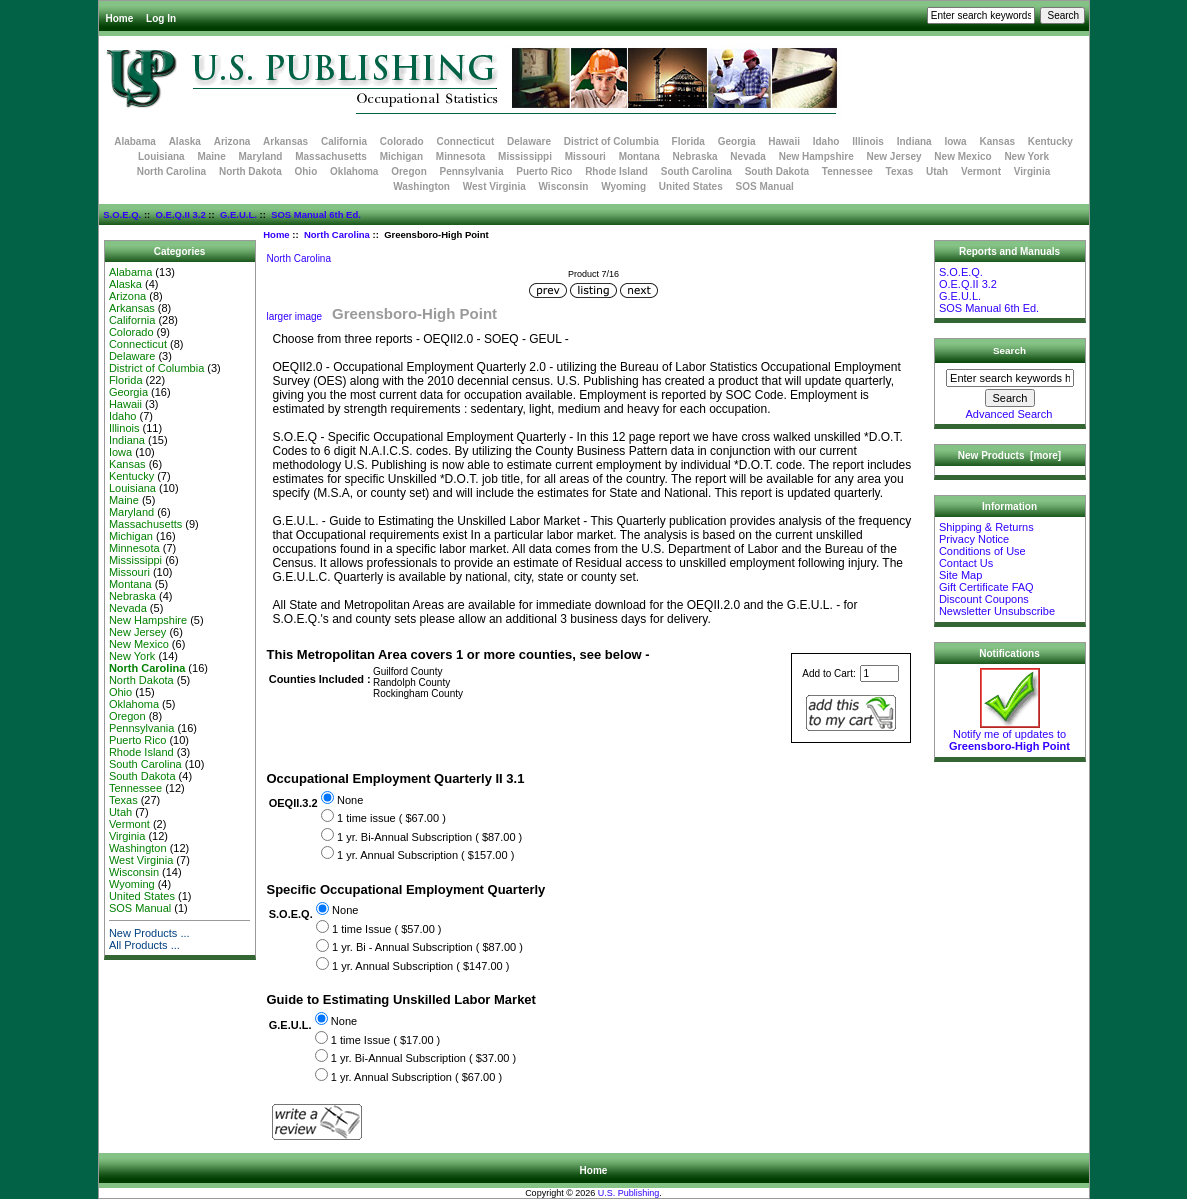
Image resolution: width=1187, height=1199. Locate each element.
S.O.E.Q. (122, 214)
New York (1026, 156)
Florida (688, 141)
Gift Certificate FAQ (986, 587)
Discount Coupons (984, 599)
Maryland (261, 156)
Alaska (185, 141)
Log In (161, 18)
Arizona (232, 141)
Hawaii (784, 141)
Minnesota (460, 156)
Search (1009, 350)
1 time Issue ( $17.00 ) (385, 1040)
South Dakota (777, 171)
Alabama (135, 141)
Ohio (305, 171)
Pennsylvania (472, 171)
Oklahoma (354, 171)
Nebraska (695, 156)
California (344, 141)
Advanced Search (1009, 414)
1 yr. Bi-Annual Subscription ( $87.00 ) (429, 837)
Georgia (737, 141)
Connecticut (466, 141)
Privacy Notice (974, 539)
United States (691, 186)
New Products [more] (1009, 455)
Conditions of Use (982, 551)
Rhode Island (616, 171)
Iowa (955, 141)
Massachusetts (331, 156)
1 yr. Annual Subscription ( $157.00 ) (425, 855)
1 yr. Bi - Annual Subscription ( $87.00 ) (427, 948)
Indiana (914, 141)
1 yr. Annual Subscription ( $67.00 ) (416, 1077)
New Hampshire (816, 156)
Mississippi (525, 156)
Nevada (748, 156)
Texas (900, 171)
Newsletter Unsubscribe (997, 611)
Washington (421, 186)
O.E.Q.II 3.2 (181, 214)
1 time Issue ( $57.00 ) (386, 929)
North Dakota (250, 171)
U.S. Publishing (629, 1193)
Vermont (981, 171)
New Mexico (962, 156)
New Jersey (894, 156)
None (350, 800)
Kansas (997, 141)
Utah (937, 171)
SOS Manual (765, 186)
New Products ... (149, 933)
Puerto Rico (544, 171)
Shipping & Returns (986, 527)
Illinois (868, 141)
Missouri (585, 156)
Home (120, 18)
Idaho (826, 141)
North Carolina (337, 234)
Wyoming (623, 186)
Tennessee (847, 171)
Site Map (960, 575)
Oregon (409, 171)
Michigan (401, 156)
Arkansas (285, 141)
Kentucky (1050, 141)
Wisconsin (564, 186)
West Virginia (494, 186)
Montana (639, 156)
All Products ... (144, 945)
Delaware (529, 141)
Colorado (402, 141)
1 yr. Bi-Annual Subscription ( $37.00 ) (423, 1058)
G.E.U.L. (238, 214)
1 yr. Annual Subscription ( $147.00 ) (420, 966)
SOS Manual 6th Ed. (316, 214)
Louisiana (161, 156)
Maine (211, 156)
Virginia (1032, 171)
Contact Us (966, 563)
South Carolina (696, 171)
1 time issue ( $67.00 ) (391, 818)
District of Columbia (611, 141)
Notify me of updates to (1009, 735)
